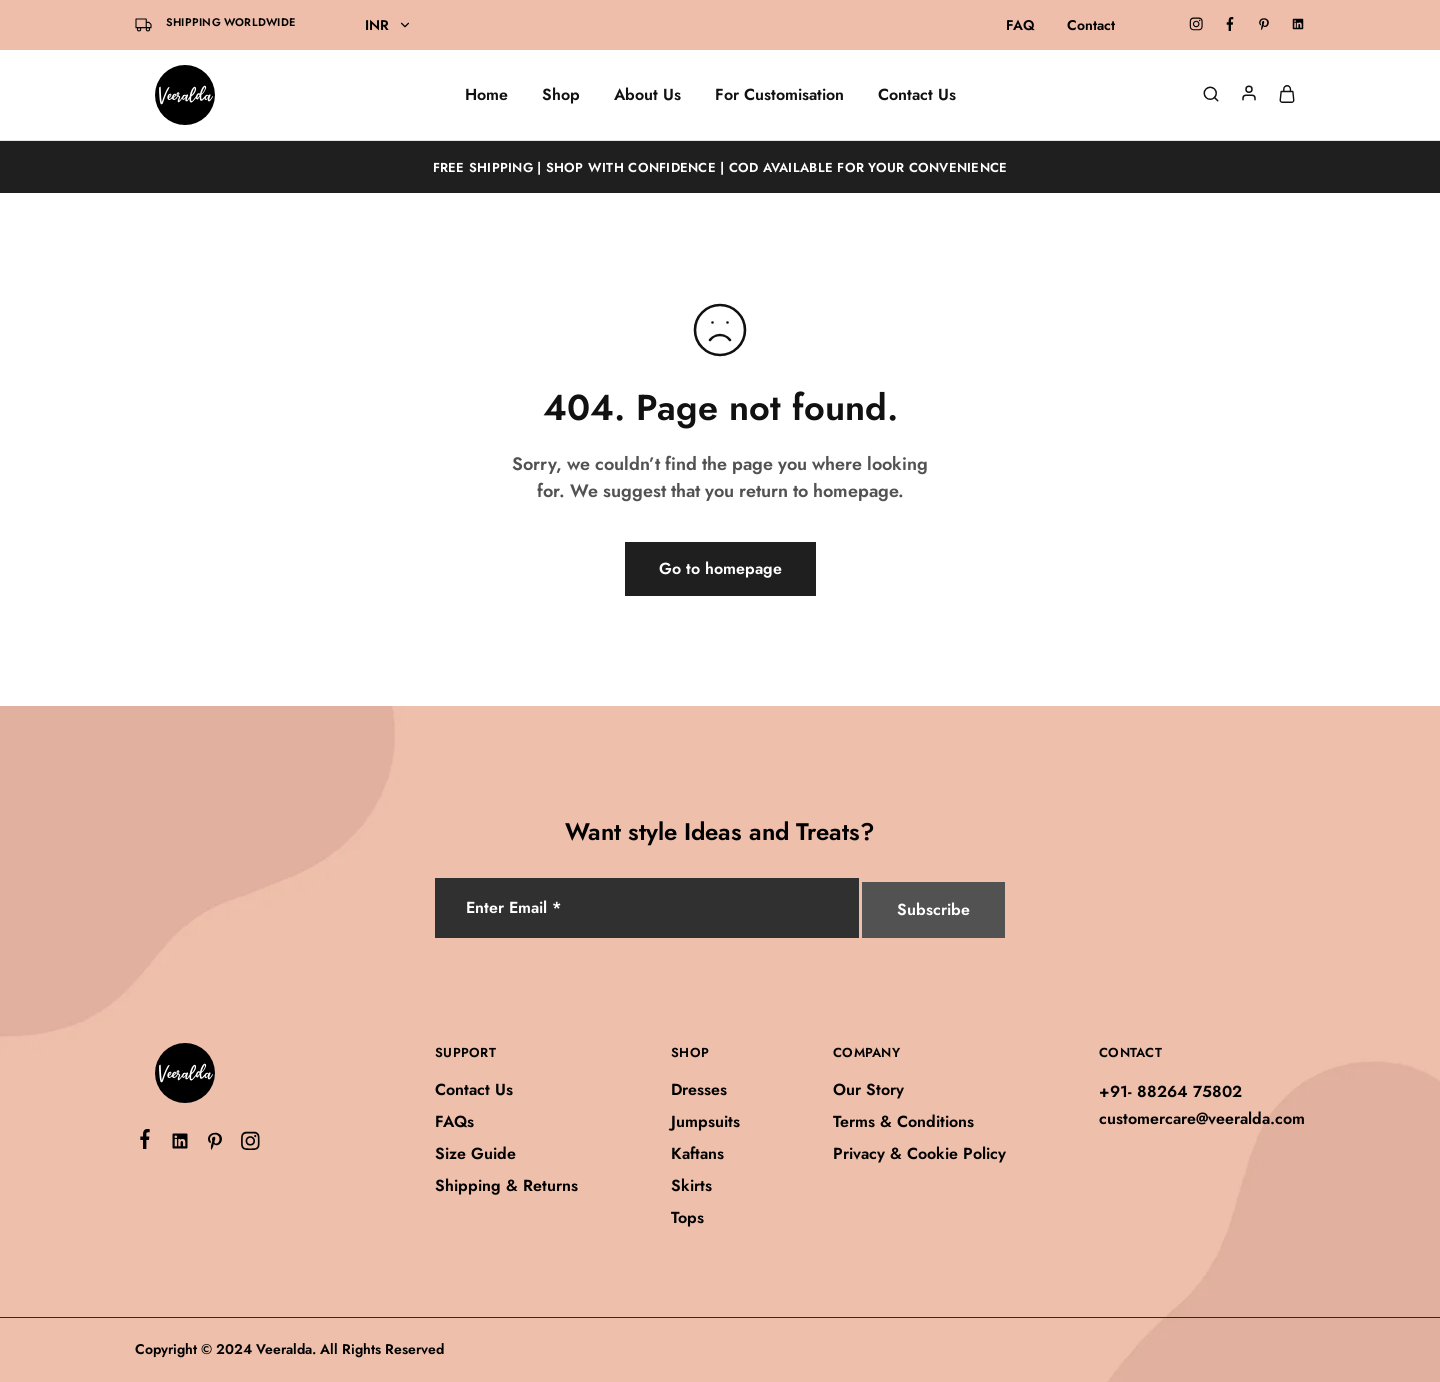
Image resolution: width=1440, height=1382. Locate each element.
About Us (647, 95)
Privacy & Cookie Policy (919, 1153)
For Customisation (779, 95)
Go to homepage (720, 568)
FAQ (1020, 25)
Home (486, 95)
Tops (687, 1217)
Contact (1091, 25)
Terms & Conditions (903, 1121)
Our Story (868, 1089)
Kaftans (697, 1153)
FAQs (454, 1121)
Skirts (691, 1185)
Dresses (699, 1089)
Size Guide (475, 1153)
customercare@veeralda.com (1202, 1118)
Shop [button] (561, 95)
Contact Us (917, 95)
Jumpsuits (705, 1121)
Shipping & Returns (506, 1185)
